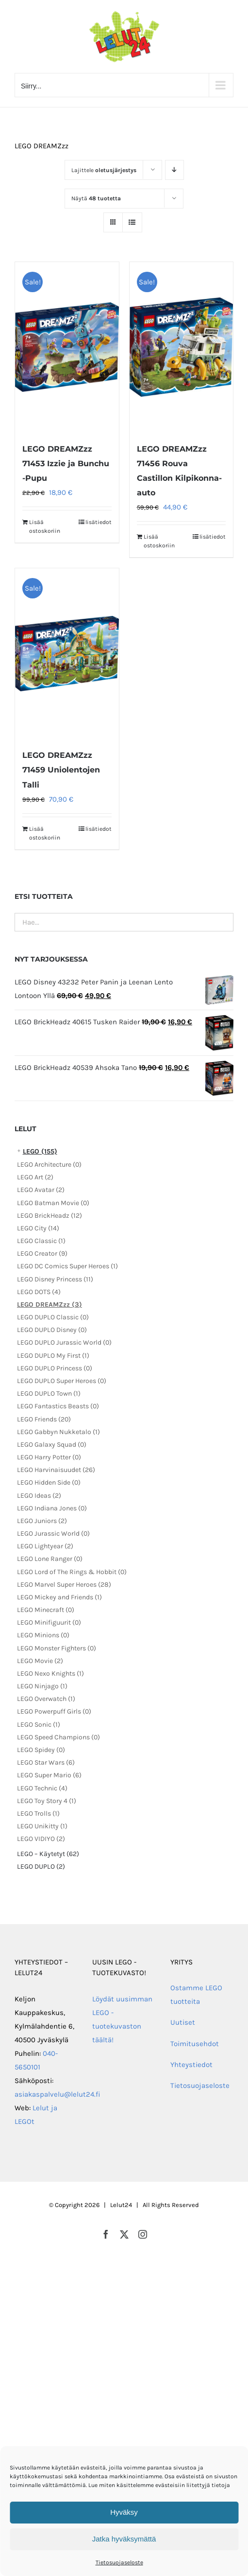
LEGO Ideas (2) (39, 1495)
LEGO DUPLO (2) (41, 1866)
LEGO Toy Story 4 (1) (46, 1801)
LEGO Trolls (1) (38, 1813)
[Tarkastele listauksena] (132, 222)
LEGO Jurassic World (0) (53, 1533)
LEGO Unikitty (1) (42, 1826)
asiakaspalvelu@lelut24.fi (57, 2094)
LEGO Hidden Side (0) (49, 1482)
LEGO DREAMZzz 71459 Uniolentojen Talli (61, 770)
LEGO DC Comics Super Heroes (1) (67, 1266)
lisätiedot (98, 522)
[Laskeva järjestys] (174, 170)
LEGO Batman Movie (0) (53, 1203)
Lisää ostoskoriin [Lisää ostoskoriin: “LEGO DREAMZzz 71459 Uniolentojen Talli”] (44, 833)
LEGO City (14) (38, 1228)
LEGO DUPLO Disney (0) (52, 1330)
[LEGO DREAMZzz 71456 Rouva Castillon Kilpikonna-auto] (181, 347)
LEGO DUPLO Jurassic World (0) (64, 1342)
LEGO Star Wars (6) (46, 1762)
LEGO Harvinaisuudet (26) (56, 1470)
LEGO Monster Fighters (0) (56, 1648)
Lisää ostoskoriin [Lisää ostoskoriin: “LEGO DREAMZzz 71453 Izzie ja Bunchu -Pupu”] (44, 526)
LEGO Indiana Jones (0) (52, 1508)
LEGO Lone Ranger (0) (50, 1559)
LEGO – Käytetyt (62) (48, 1854)
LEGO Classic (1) (41, 1241)
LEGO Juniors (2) (42, 1521)
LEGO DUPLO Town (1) (49, 1393)
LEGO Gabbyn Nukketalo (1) (58, 1432)
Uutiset (182, 2022)
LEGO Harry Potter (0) (49, 1457)
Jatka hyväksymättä (124, 2539)
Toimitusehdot (194, 2043)
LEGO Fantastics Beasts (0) (58, 1406)
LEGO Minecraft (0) (45, 1610)
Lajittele (103, 170)
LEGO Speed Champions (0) (58, 1737)
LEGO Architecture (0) (49, 1164)
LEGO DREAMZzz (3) (49, 1304)
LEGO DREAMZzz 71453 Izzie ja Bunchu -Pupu (65, 463)
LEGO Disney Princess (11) (55, 1279)
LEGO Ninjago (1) (42, 1686)
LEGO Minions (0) (43, 1635)
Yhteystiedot (191, 2064)
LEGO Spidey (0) (41, 1750)
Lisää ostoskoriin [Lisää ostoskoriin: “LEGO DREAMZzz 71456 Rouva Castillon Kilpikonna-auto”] (159, 541)
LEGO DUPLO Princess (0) (54, 1368)
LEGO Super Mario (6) (49, 1775)
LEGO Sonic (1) (38, 1724)
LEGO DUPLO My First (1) (53, 1355)
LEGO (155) (40, 1151)
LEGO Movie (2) (40, 1661)
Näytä (96, 198)
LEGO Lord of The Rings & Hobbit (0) (72, 1572)
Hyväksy (124, 2512)
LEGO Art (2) (35, 1177)
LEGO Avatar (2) (41, 1190)
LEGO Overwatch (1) (46, 1699)
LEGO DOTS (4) (39, 1292)
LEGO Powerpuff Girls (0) (54, 1711)
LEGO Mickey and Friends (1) (59, 1597)
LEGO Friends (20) (44, 1419)
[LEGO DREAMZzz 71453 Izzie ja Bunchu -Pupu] (67, 347)
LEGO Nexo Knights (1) (50, 1673)
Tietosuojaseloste (119, 2562)
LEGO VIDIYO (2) (41, 1839)
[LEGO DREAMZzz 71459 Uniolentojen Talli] (67, 653)
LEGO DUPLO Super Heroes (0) (61, 1381)
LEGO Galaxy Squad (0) (51, 1444)
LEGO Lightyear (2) (45, 1546)
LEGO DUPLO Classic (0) (53, 1317)
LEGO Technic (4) (42, 1788)
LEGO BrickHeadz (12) (49, 1215)
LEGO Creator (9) (42, 1253)
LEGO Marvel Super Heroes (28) (64, 1584)
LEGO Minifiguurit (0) (49, 1622)
